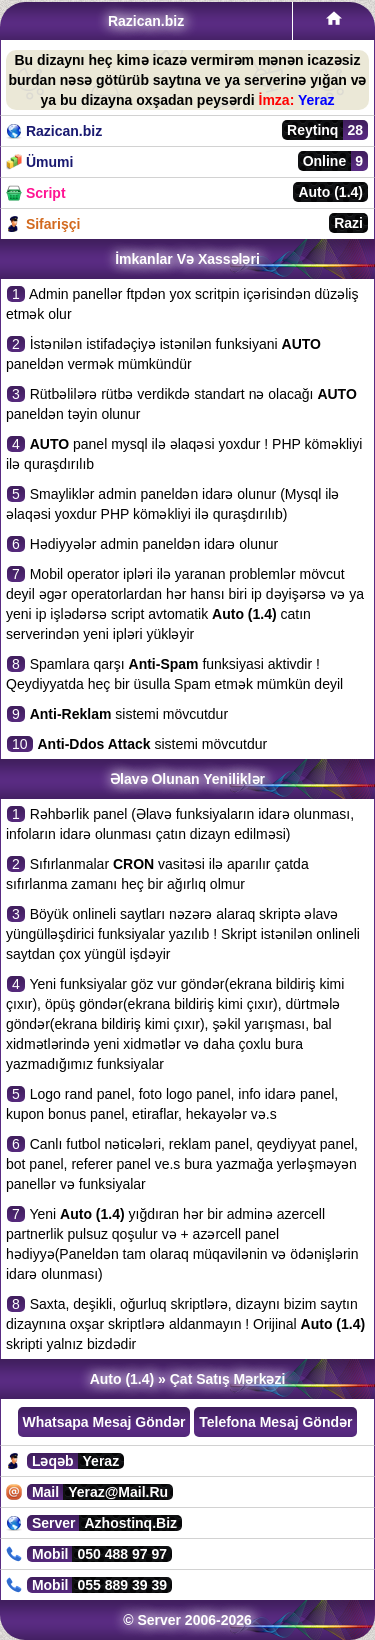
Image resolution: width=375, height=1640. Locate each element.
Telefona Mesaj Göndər (275, 1422)
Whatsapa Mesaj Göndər (104, 1422)
